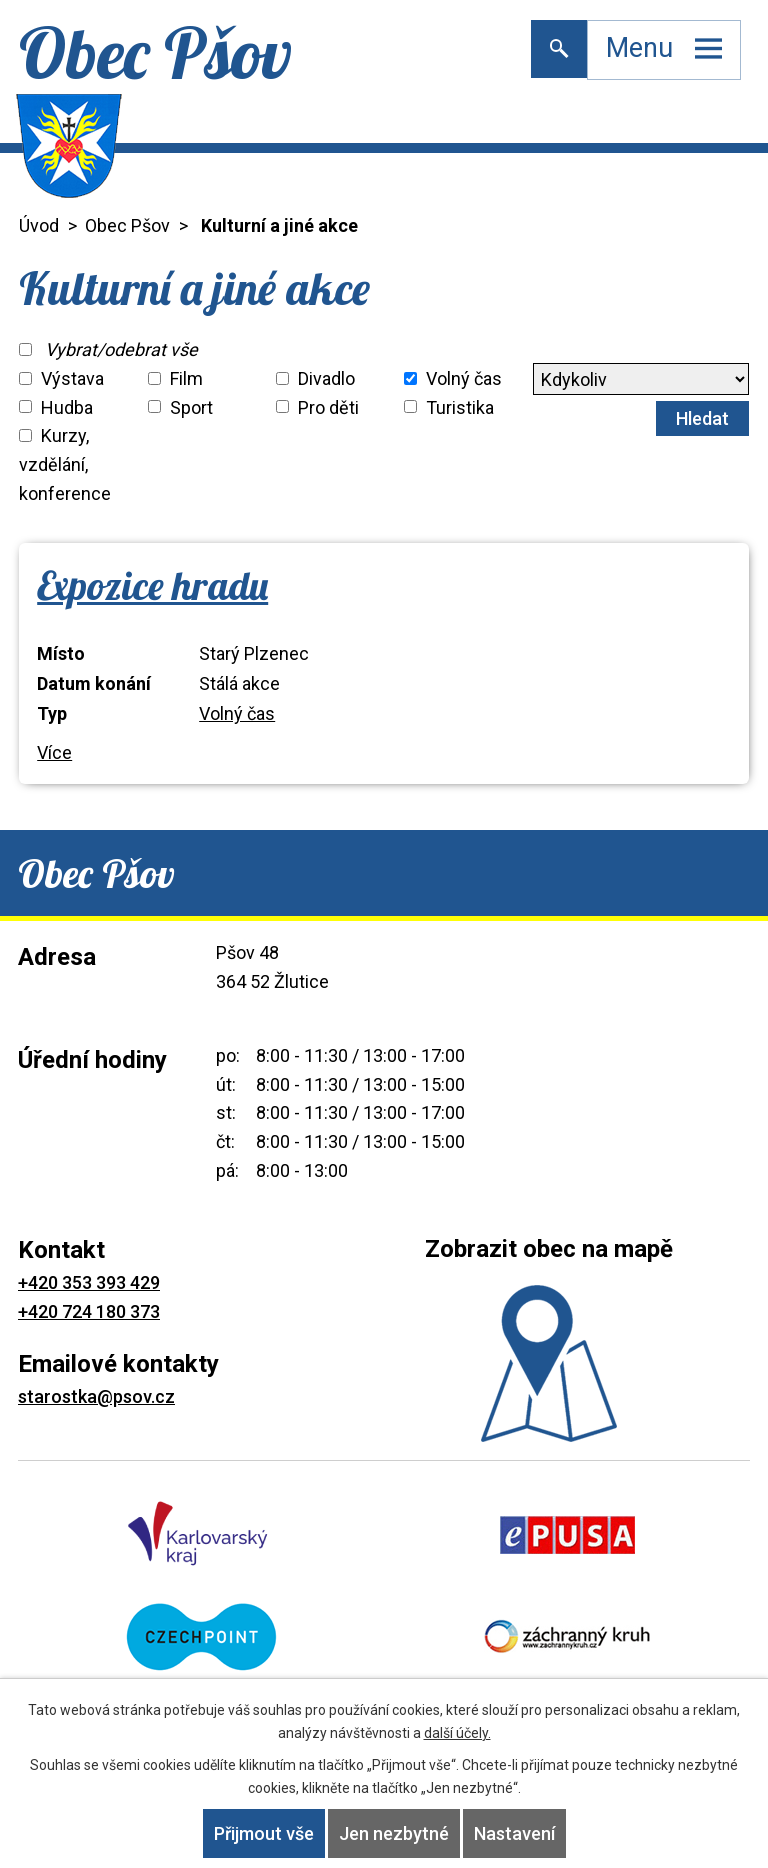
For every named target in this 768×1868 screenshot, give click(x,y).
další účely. (457, 1733)
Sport (191, 406)
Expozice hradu (152, 585)
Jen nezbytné (394, 1833)
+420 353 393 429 (89, 1282)
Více (54, 752)
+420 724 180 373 (89, 1311)
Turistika (460, 406)
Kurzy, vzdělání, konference (65, 464)
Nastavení (514, 1833)
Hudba (67, 406)
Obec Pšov (127, 225)
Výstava (72, 378)
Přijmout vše (264, 1833)
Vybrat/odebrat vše (121, 349)
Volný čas (464, 378)
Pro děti (328, 406)
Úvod (39, 225)
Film (186, 378)
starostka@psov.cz (96, 1396)
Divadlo (326, 378)
